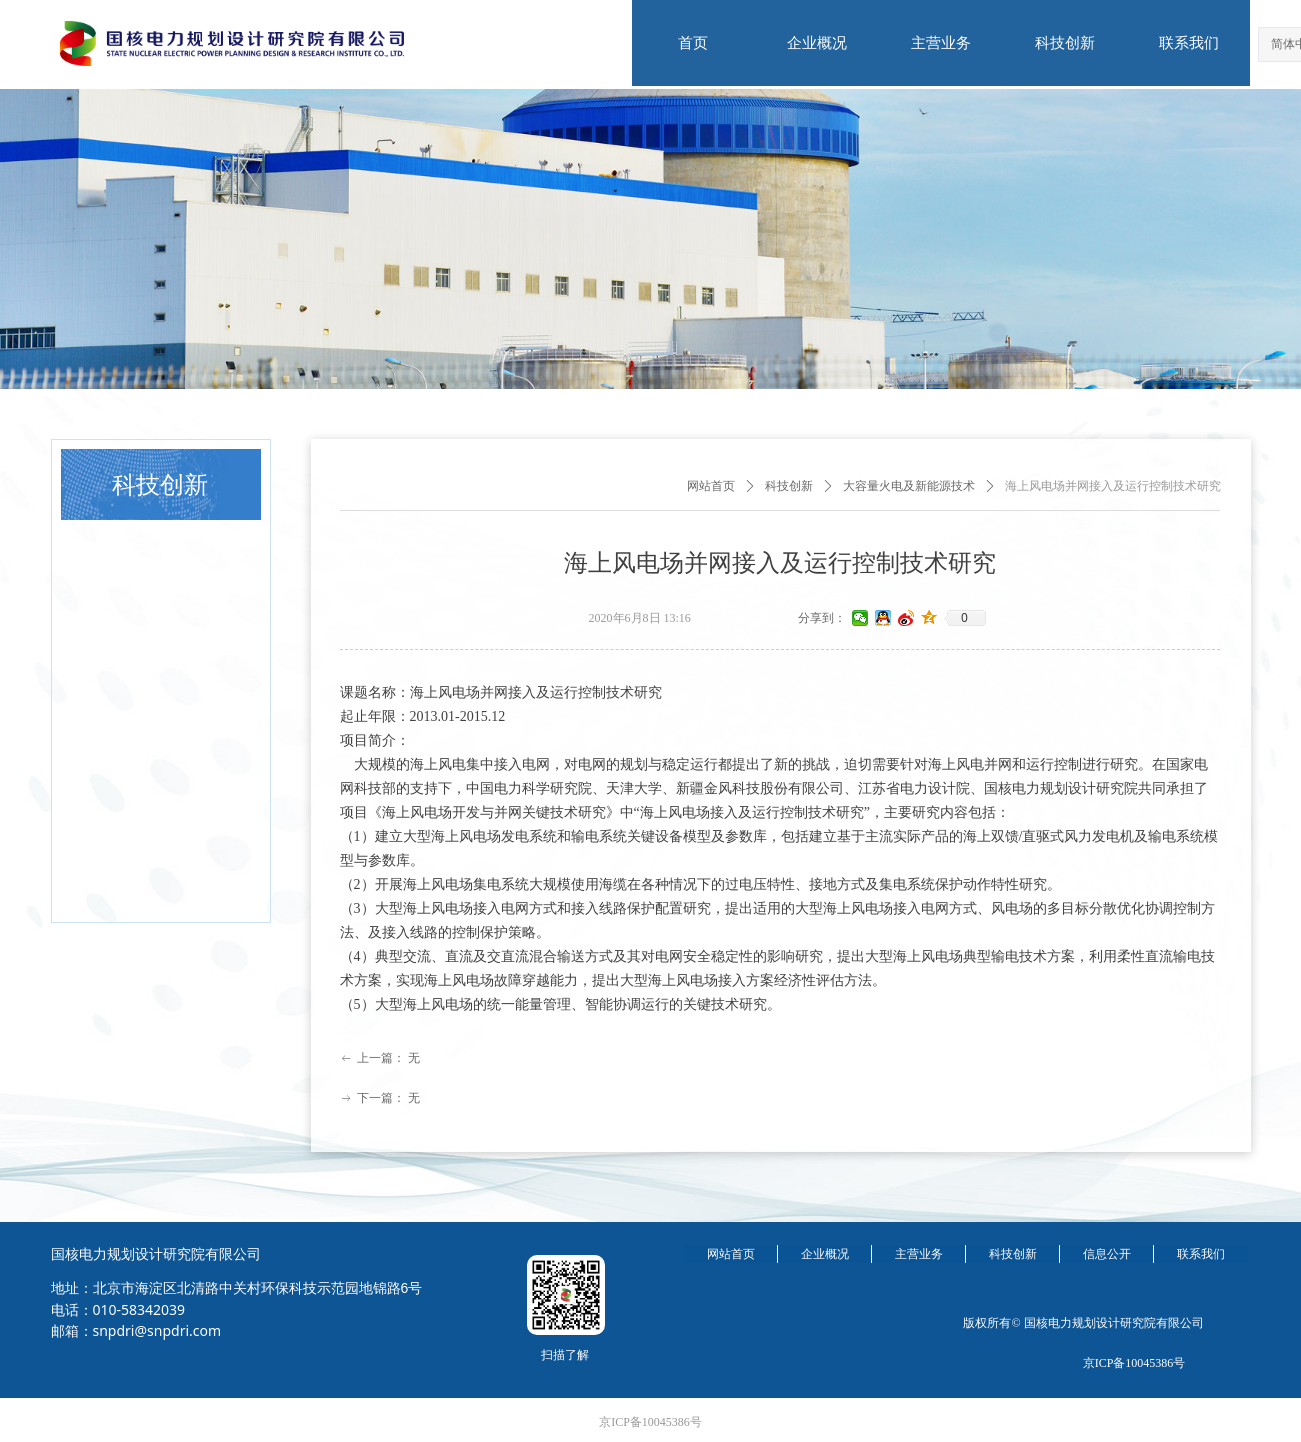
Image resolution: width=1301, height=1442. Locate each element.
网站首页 (711, 486)
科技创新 (789, 486)
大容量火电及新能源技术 (909, 486)
